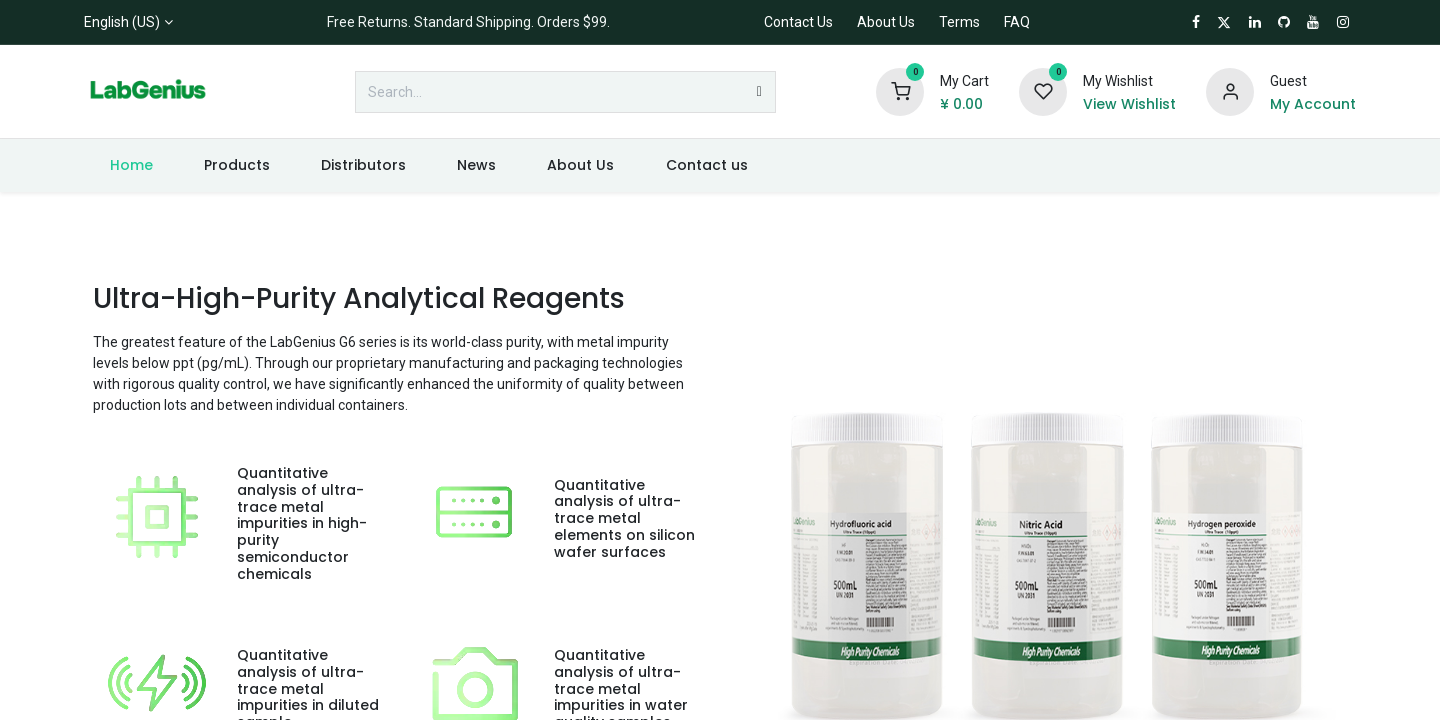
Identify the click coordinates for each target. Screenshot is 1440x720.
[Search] (759, 92)
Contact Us (798, 22)
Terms (959, 22)
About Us (886, 22)
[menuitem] (131, 165)
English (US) (122, 22)
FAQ (1017, 22)
